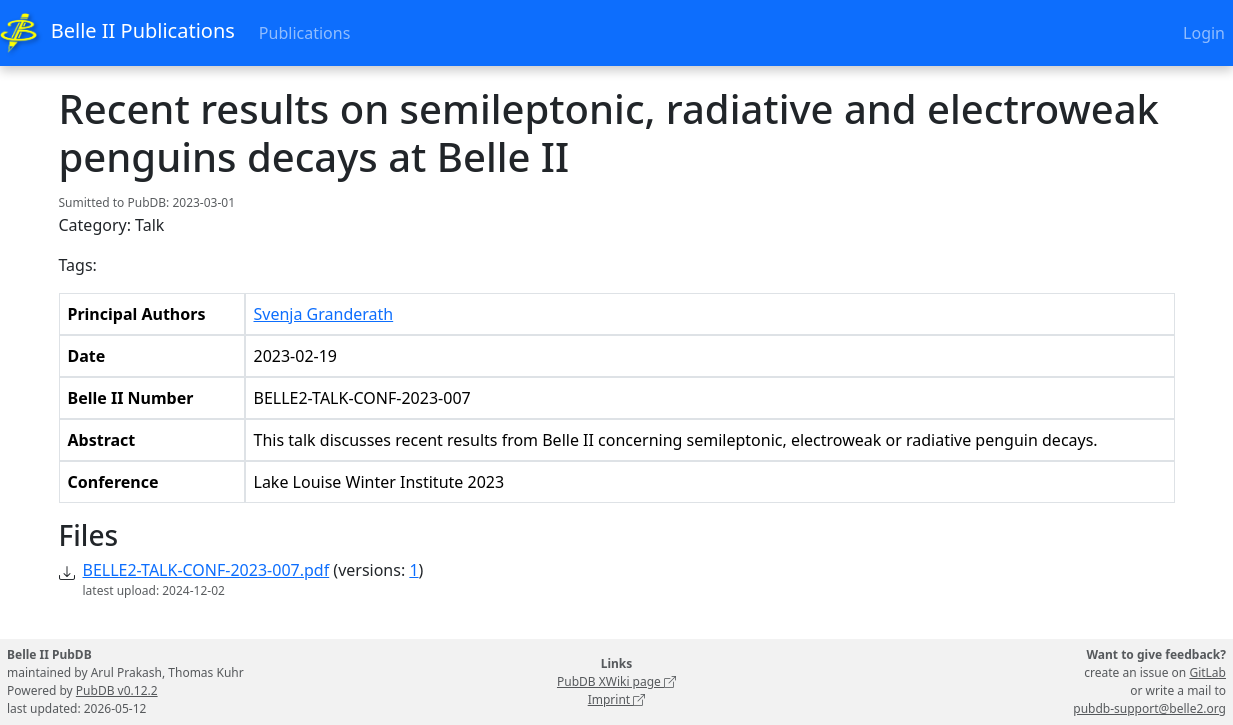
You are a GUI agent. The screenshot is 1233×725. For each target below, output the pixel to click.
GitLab (1207, 672)
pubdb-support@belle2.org (1149, 708)
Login (1204, 33)
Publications (304, 33)
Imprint (617, 699)
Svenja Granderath (324, 314)
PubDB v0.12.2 (117, 690)
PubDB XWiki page (616, 681)
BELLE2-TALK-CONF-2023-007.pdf (206, 570)
